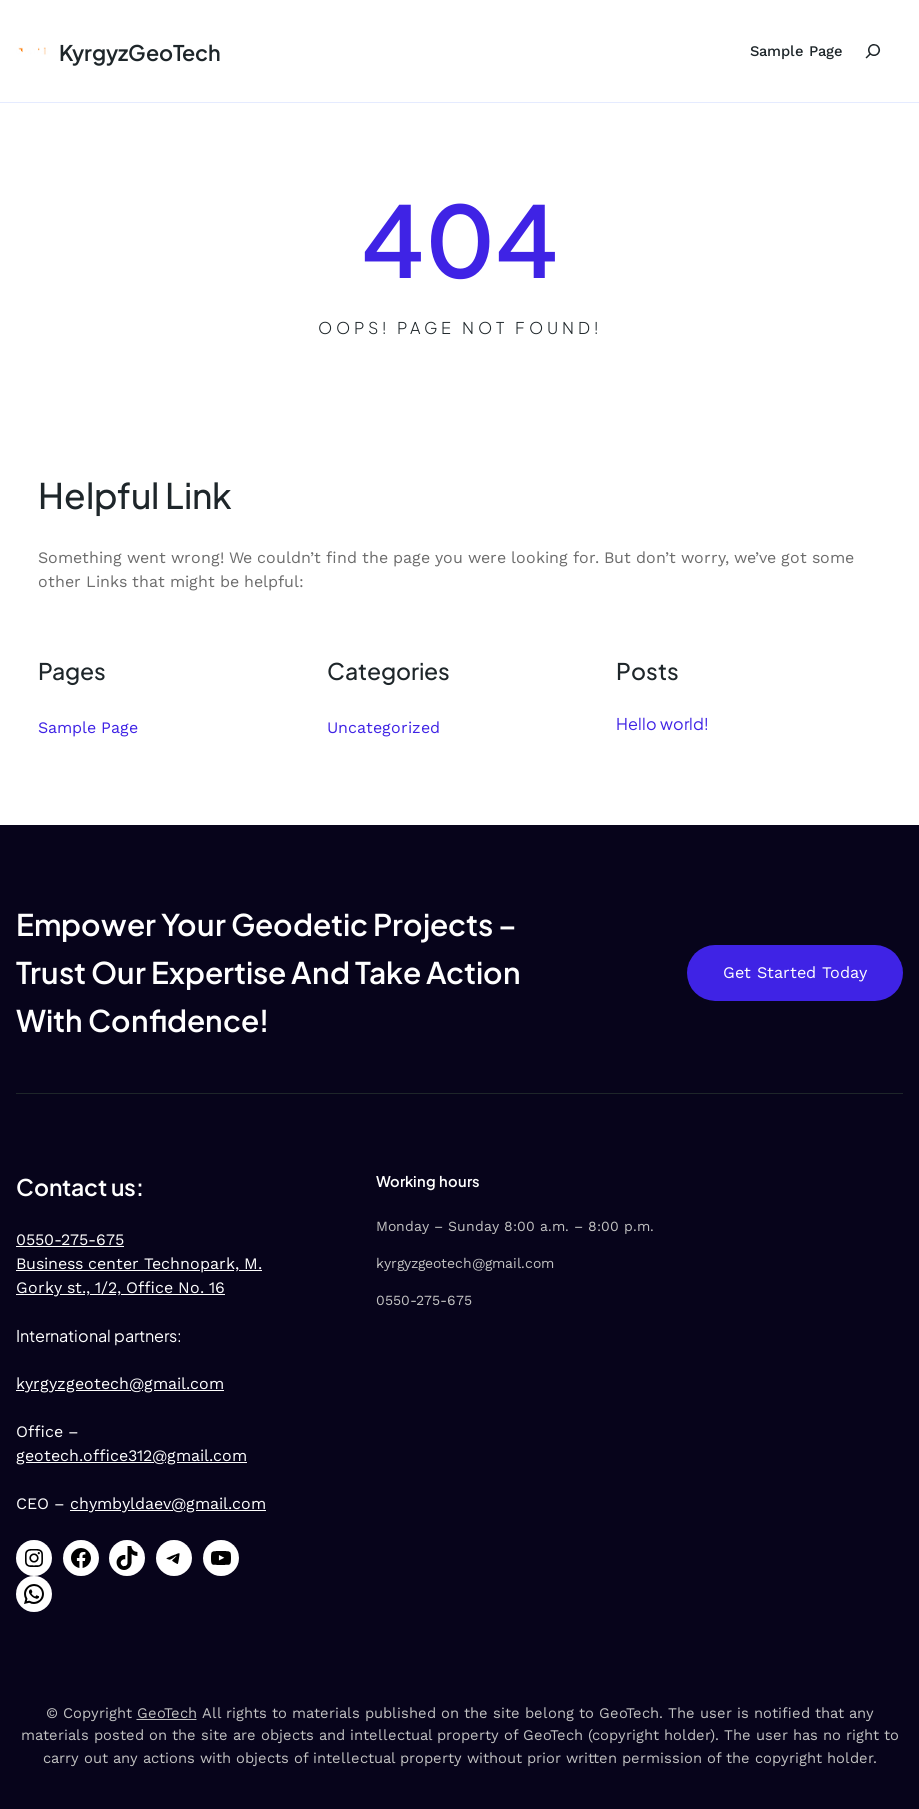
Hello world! (662, 723)
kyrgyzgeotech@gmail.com (120, 1383)
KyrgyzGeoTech (140, 52)
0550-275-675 (70, 1239)
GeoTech (167, 1713)
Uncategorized (383, 727)
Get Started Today (795, 972)
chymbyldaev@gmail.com (168, 1503)
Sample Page (796, 51)
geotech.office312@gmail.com (131, 1455)
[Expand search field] (873, 51)
